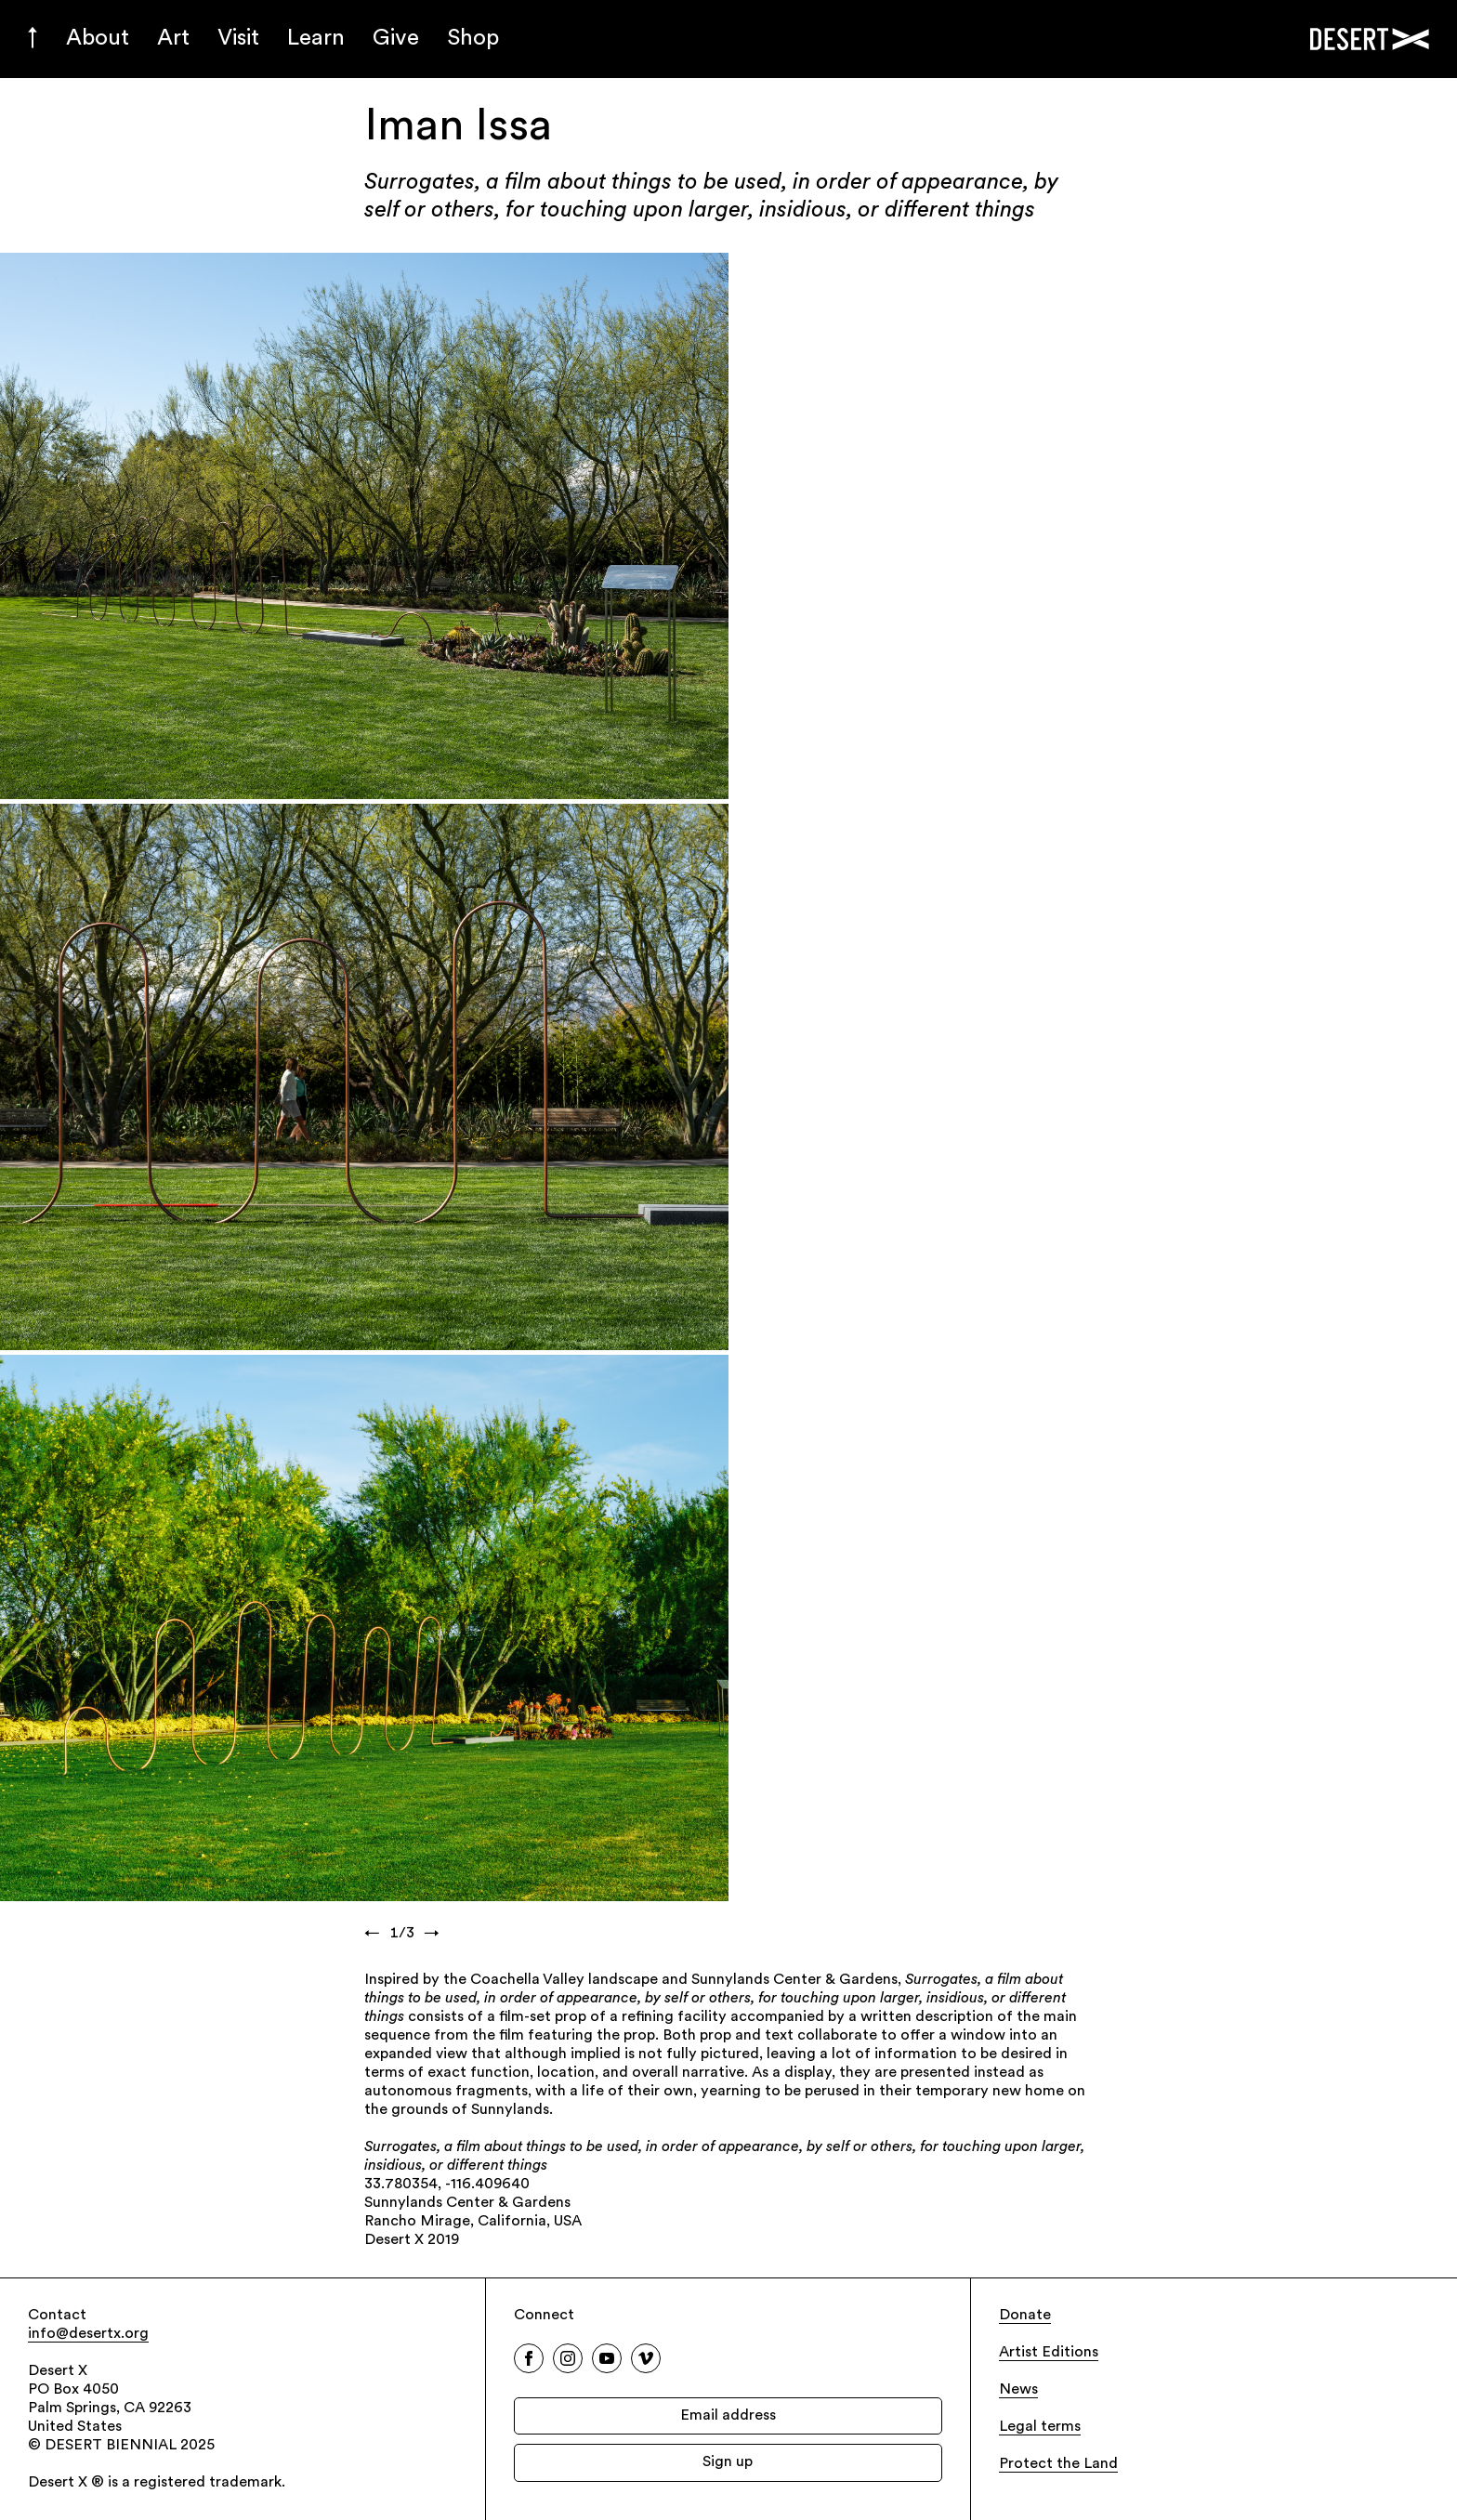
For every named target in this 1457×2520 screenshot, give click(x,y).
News (1018, 2389)
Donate (1025, 2315)
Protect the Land (1058, 2464)
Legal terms (1040, 2427)
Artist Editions (1048, 2352)
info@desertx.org (88, 2334)
